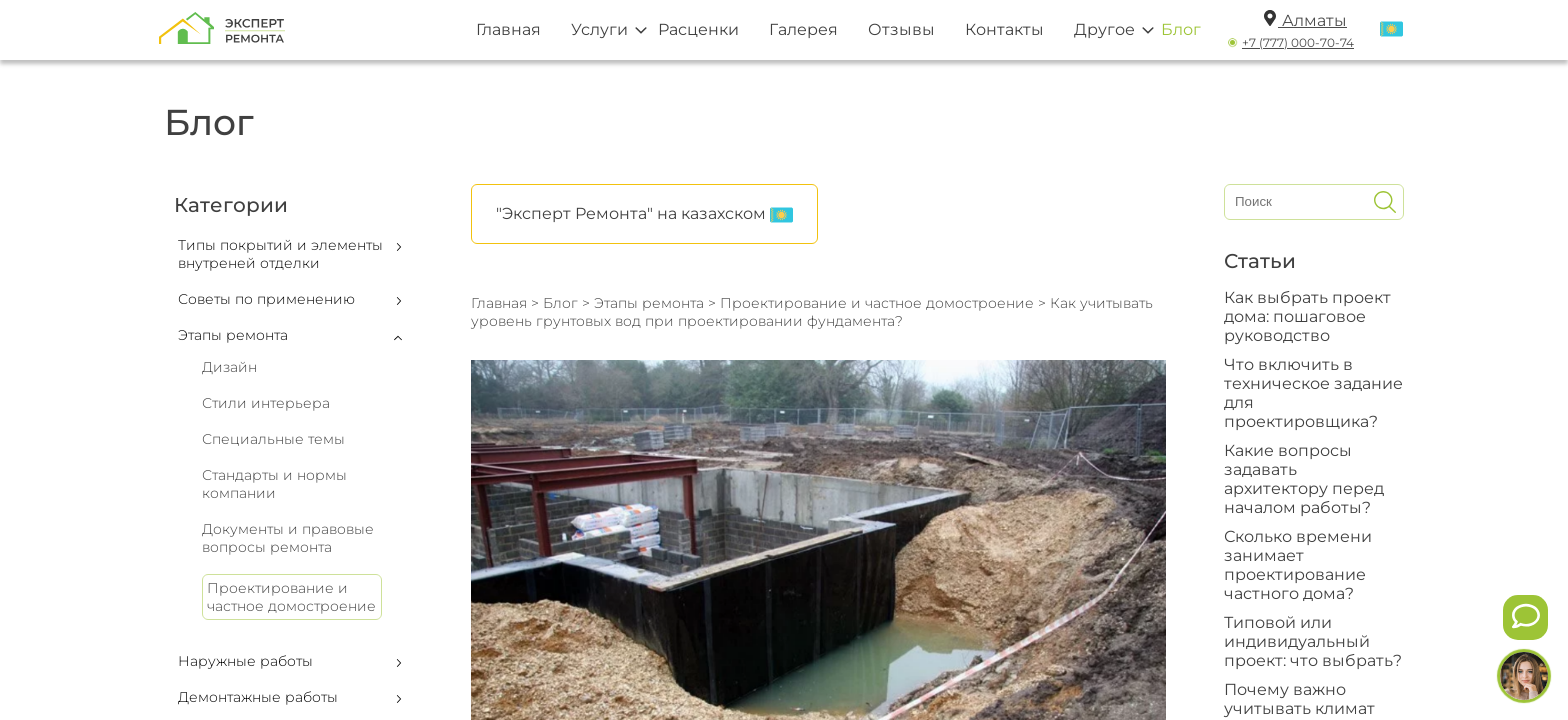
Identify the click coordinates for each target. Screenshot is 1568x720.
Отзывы (901, 29)
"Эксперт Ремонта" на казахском (644, 215)
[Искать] (1385, 202)
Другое (1104, 29)
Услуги (599, 29)
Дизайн (229, 367)
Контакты (1004, 29)
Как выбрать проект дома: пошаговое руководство (1307, 316)
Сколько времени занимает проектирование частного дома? (1298, 565)
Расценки (698, 29)
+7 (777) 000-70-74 (1298, 42)
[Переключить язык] (1391, 30)
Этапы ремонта (649, 303)
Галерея (803, 29)
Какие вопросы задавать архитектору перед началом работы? (1304, 479)
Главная (508, 29)
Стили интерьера (266, 403)
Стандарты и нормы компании (274, 484)
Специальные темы (273, 439)
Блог (1181, 29)
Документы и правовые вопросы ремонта (288, 538)
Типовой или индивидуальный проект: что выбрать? (1313, 641)
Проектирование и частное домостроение (291, 597)
